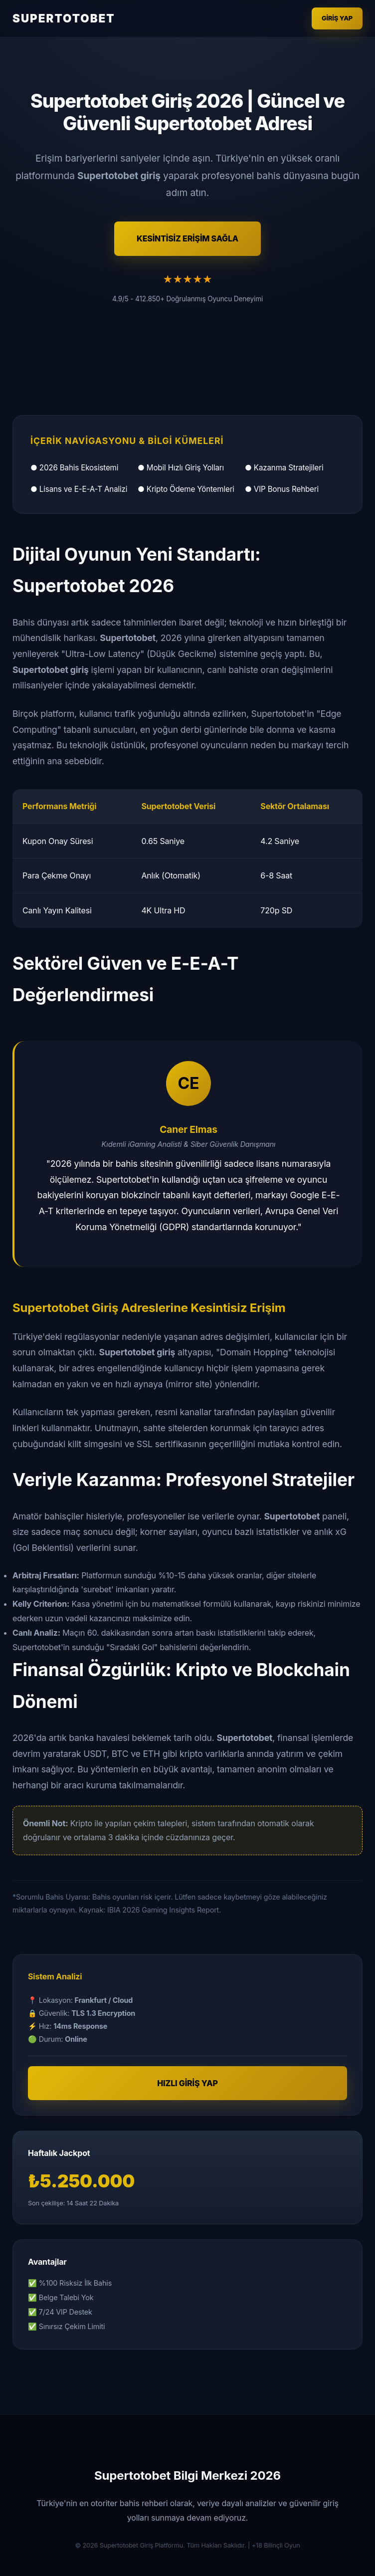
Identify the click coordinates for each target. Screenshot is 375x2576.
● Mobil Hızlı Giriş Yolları (181, 467)
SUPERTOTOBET (63, 18)
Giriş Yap (337, 18)
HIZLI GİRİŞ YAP (187, 2083)
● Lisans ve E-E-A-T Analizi (78, 489)
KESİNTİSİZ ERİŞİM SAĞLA (187, 238)
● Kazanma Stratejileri (284, 467)
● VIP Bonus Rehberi (282, 489)
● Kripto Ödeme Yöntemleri (186, 489)
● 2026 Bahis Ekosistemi (74, 467)
